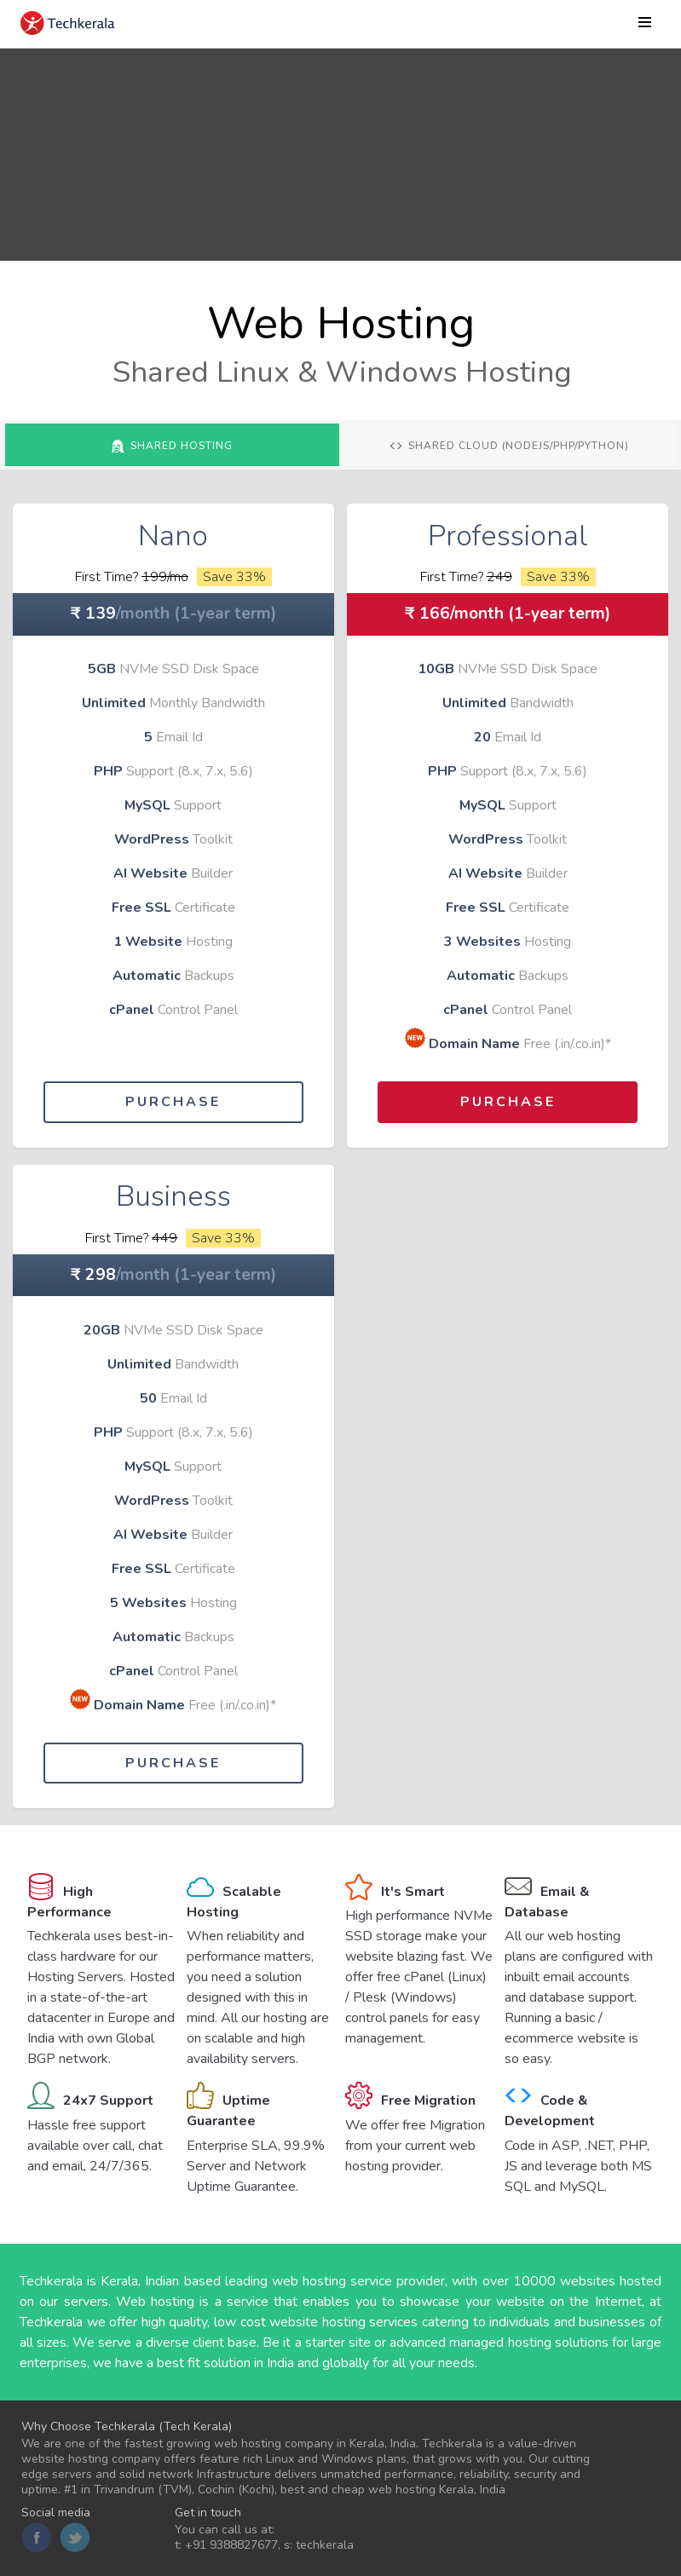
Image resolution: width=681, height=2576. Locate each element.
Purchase (173, 1101)
